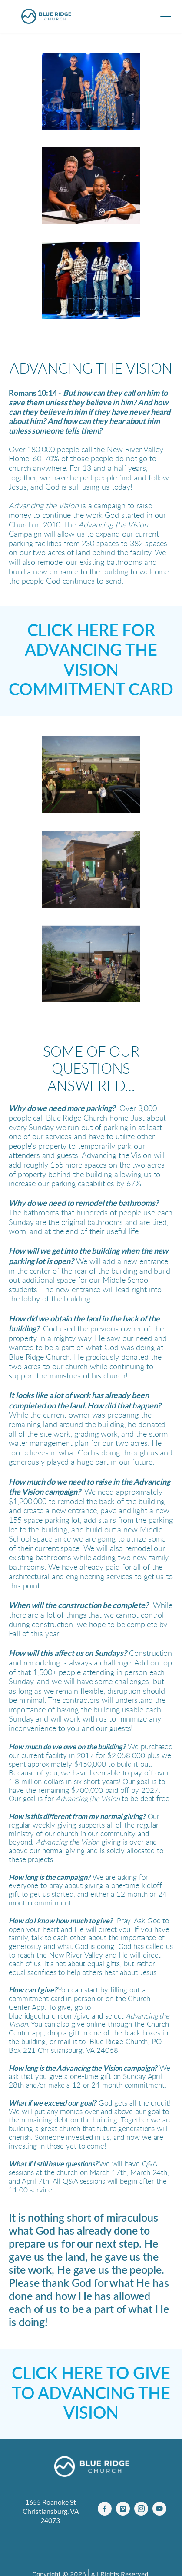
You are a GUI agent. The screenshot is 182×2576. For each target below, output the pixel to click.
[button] (165, 16)
